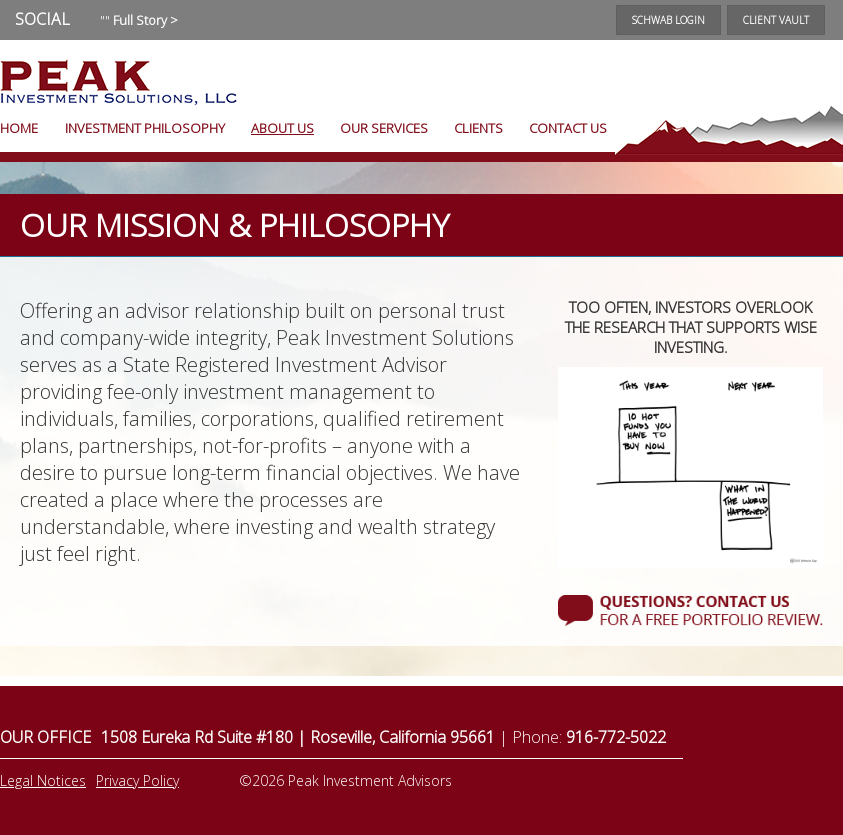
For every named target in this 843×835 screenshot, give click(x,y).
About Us (282, 128)
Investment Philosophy (145, 128)
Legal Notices (43, 780)
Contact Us (568, 128)
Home (19, 128)
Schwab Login (668, 20)
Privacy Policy (137, 780)
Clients (478, 128)
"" (139, 20)
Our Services (384, 128)
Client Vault (776, 20)
